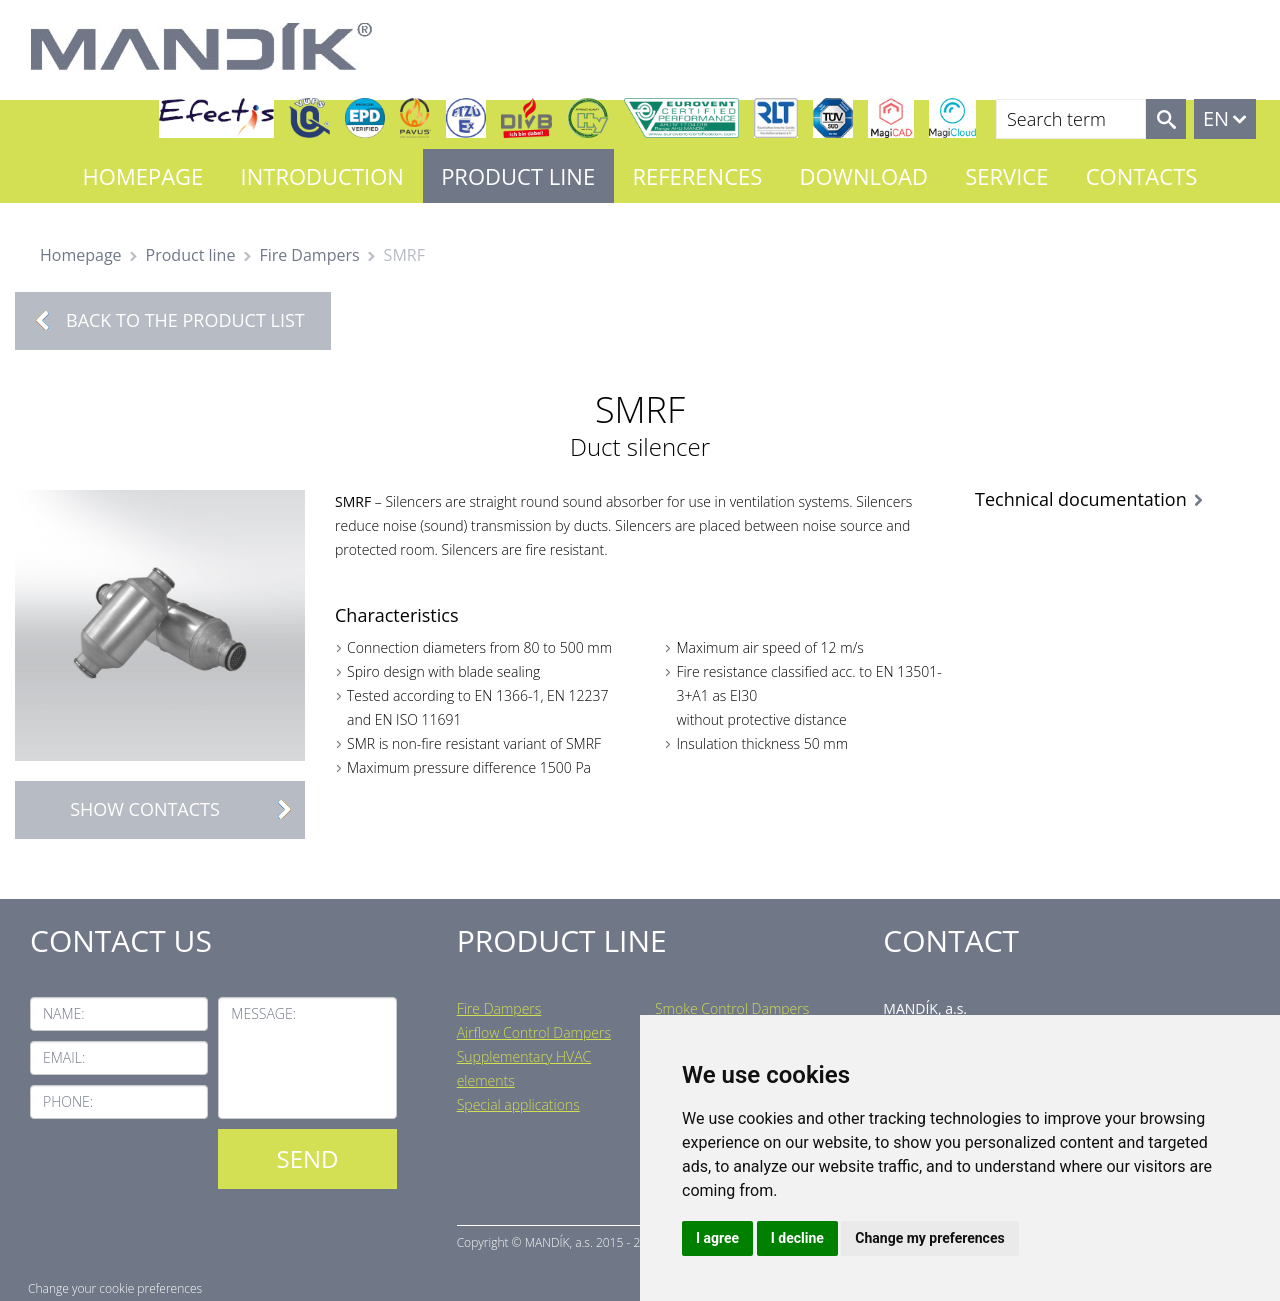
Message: (263, 1013)
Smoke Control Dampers (732, 1008)
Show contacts (187, 809)
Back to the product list (185, 320)
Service (1006, 176)
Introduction (322, 176)
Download (864, 176)
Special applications (518, 1104)
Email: (64, 1057)
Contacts (1142, 176)
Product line (518, 176)
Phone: (68, 1101)
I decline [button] (797, 1238)
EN (1216, 118)
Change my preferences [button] (929, 1238)
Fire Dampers (309, 255)
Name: (64, 1013)
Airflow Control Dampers (534, 1032)
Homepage (143, 176)
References (697, 176)
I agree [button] (717, 1238)
